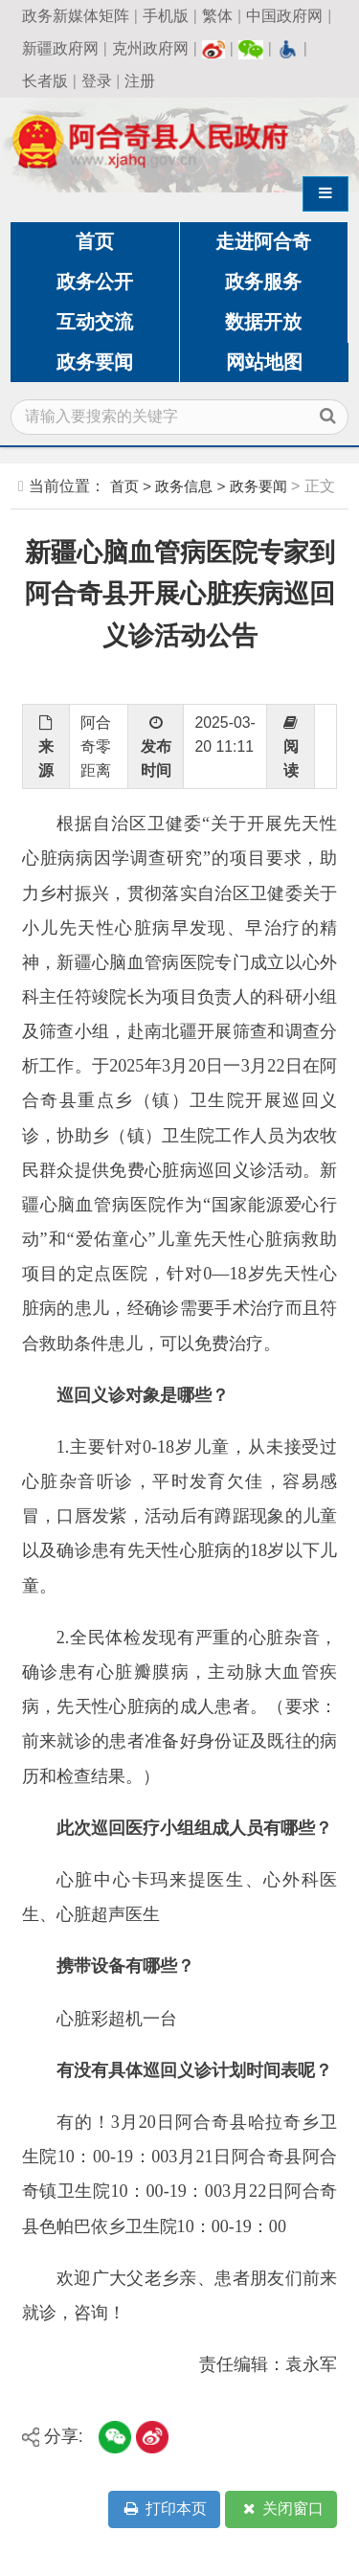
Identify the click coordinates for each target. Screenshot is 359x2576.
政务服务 (263, 281)
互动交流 (94, 321)
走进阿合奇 (263, 241)
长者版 (45, 81)
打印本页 (164, 2509)
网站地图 (264, 362)
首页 (95, 241)
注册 (139, 81)
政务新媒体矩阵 (75, 16)
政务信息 (184, 486)
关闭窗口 (281, 2509)
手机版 (166, 16)
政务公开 (94, 281)
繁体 (217, 16)
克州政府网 (150, 48)
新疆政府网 (60, 48)
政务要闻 (94, 362)
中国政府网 (284, 16)
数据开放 (263, 321)
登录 (96, 81)
